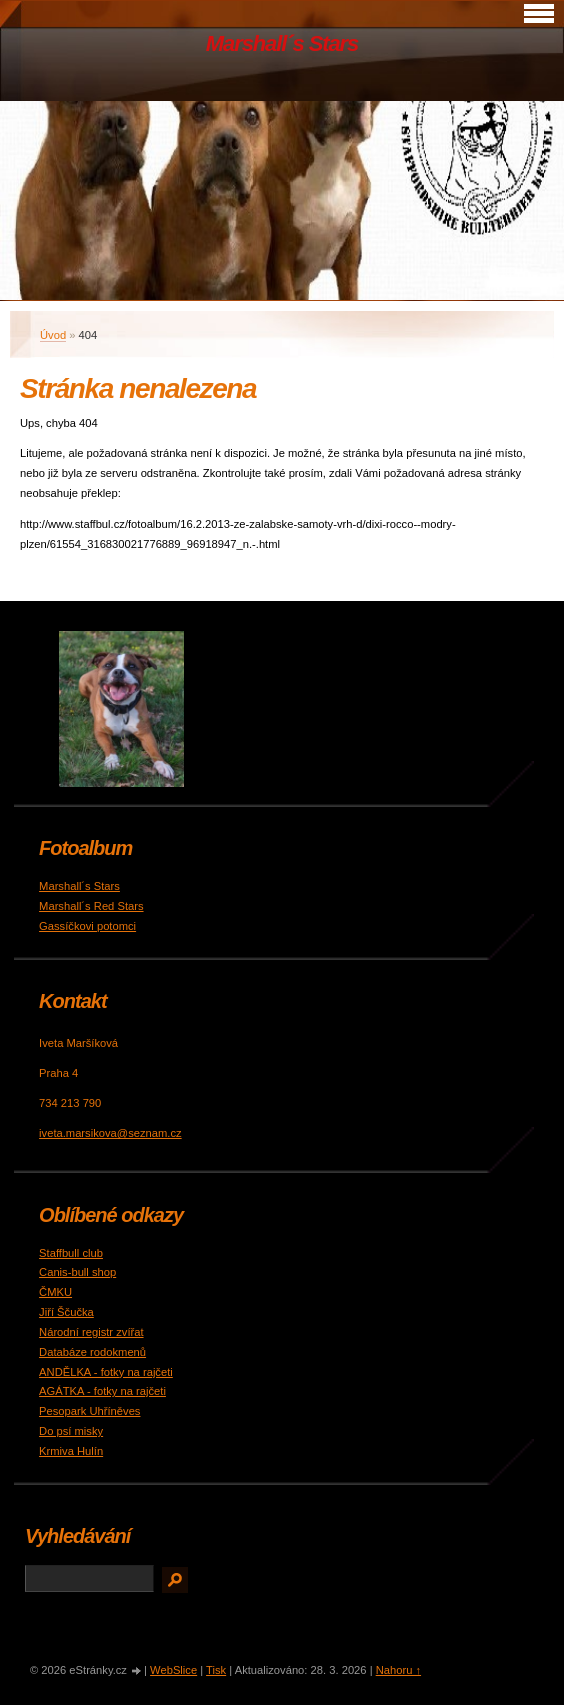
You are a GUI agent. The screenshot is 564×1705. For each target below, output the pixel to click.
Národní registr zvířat (91, 1332)
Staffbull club (71, 1253)
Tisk (216, 1670)
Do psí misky (71, 1431)
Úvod (53, 335)
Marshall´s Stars (282, 43)
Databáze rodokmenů (92, 1352)
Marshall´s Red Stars (91, 906)
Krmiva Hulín (71, 1451)
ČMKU (55, 1292)
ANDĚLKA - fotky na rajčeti (106, 1372)
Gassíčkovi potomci (87, 926)
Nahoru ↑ (398, 1670)
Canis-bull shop (77, 1272)
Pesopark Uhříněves (89, 1411)
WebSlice (173, 1670)
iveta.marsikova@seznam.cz (110, 1133)
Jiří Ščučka (66, 1312)
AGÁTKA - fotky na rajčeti (102, 1391)
